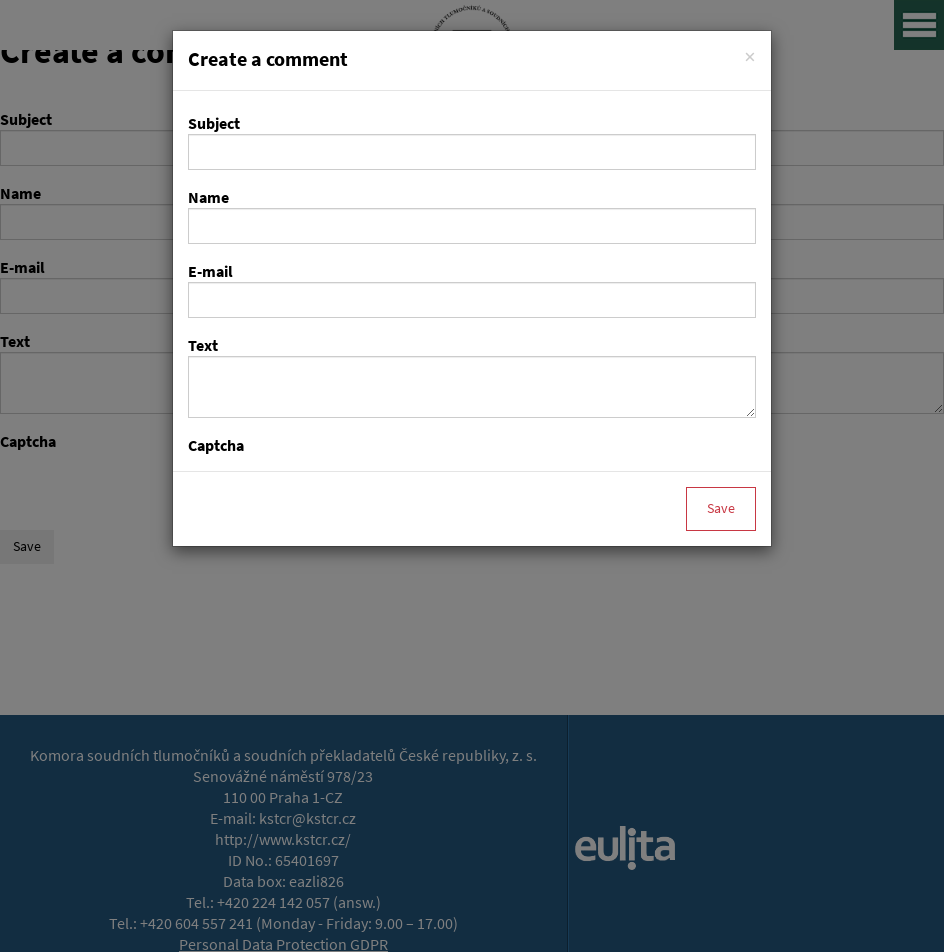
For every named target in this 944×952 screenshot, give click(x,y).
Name (208, 197)
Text (203, 345)
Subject (214, 123)
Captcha (216, 445)
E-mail (210, 271)
